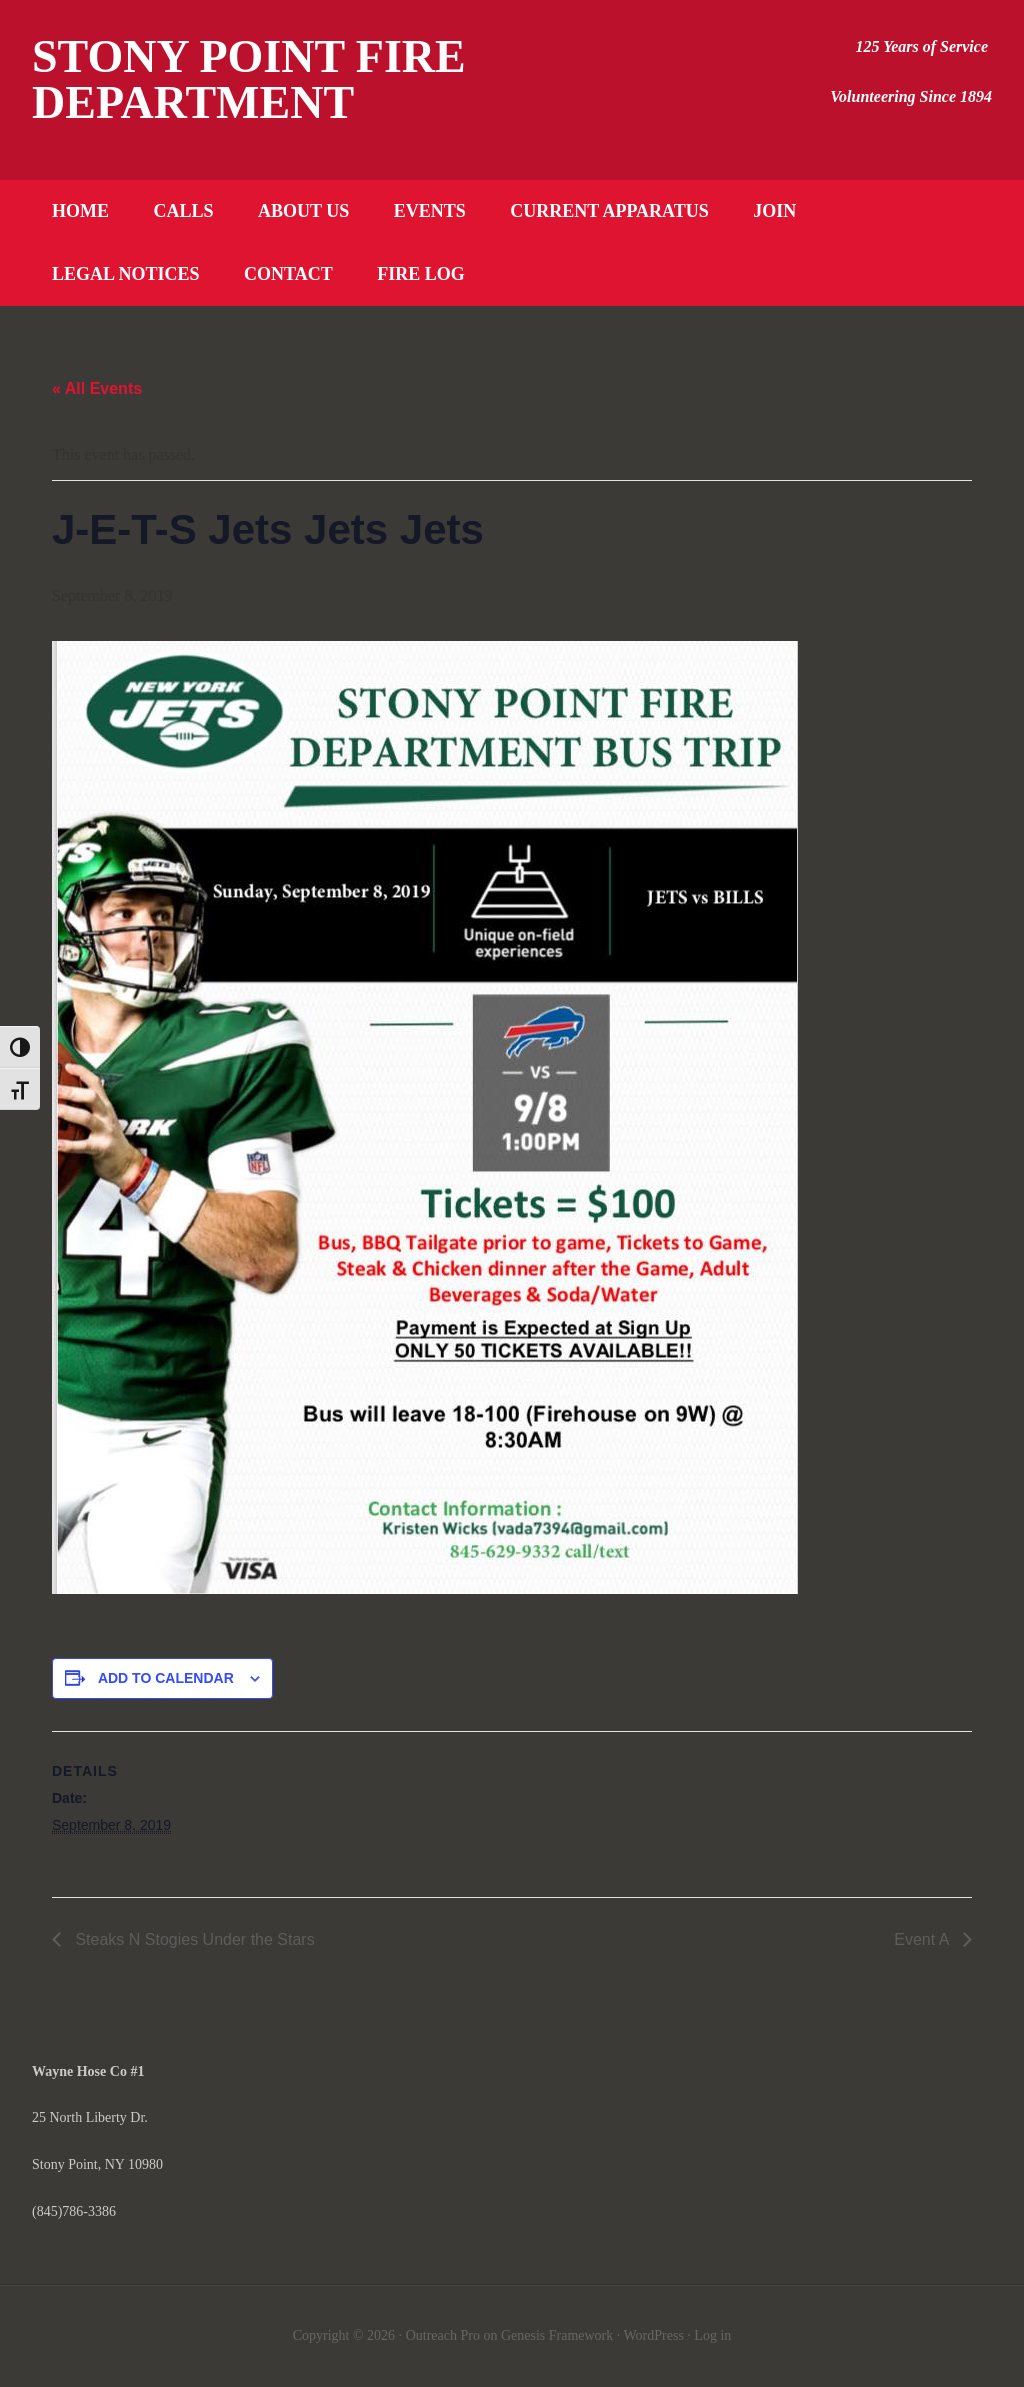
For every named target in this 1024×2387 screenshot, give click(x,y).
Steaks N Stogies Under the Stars (193, 1939)
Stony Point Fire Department (249, 79)
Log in (712, 2335)
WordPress (654, 2335)
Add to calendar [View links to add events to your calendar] (166, 1678)
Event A (923, 1939)
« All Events (97, 388)
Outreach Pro (443, 2335)
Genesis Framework (557, 2335)
